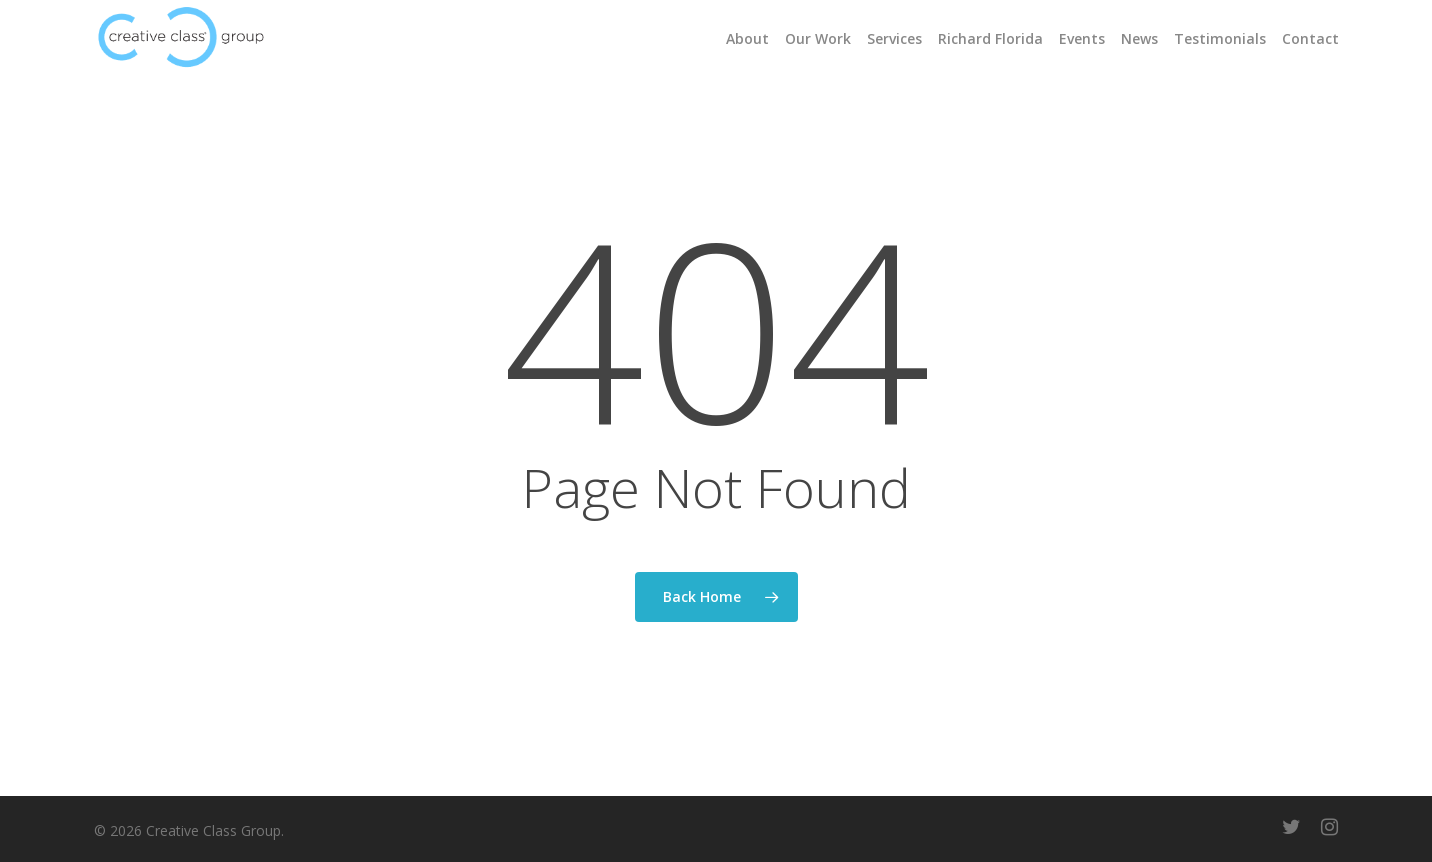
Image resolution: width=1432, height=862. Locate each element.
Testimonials (1220, 38)
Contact (1310, 38)
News (1139, 38)
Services (894, 38)
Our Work (818, 38)
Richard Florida (990, 38)
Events (1082, 38)
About (747, 38)
